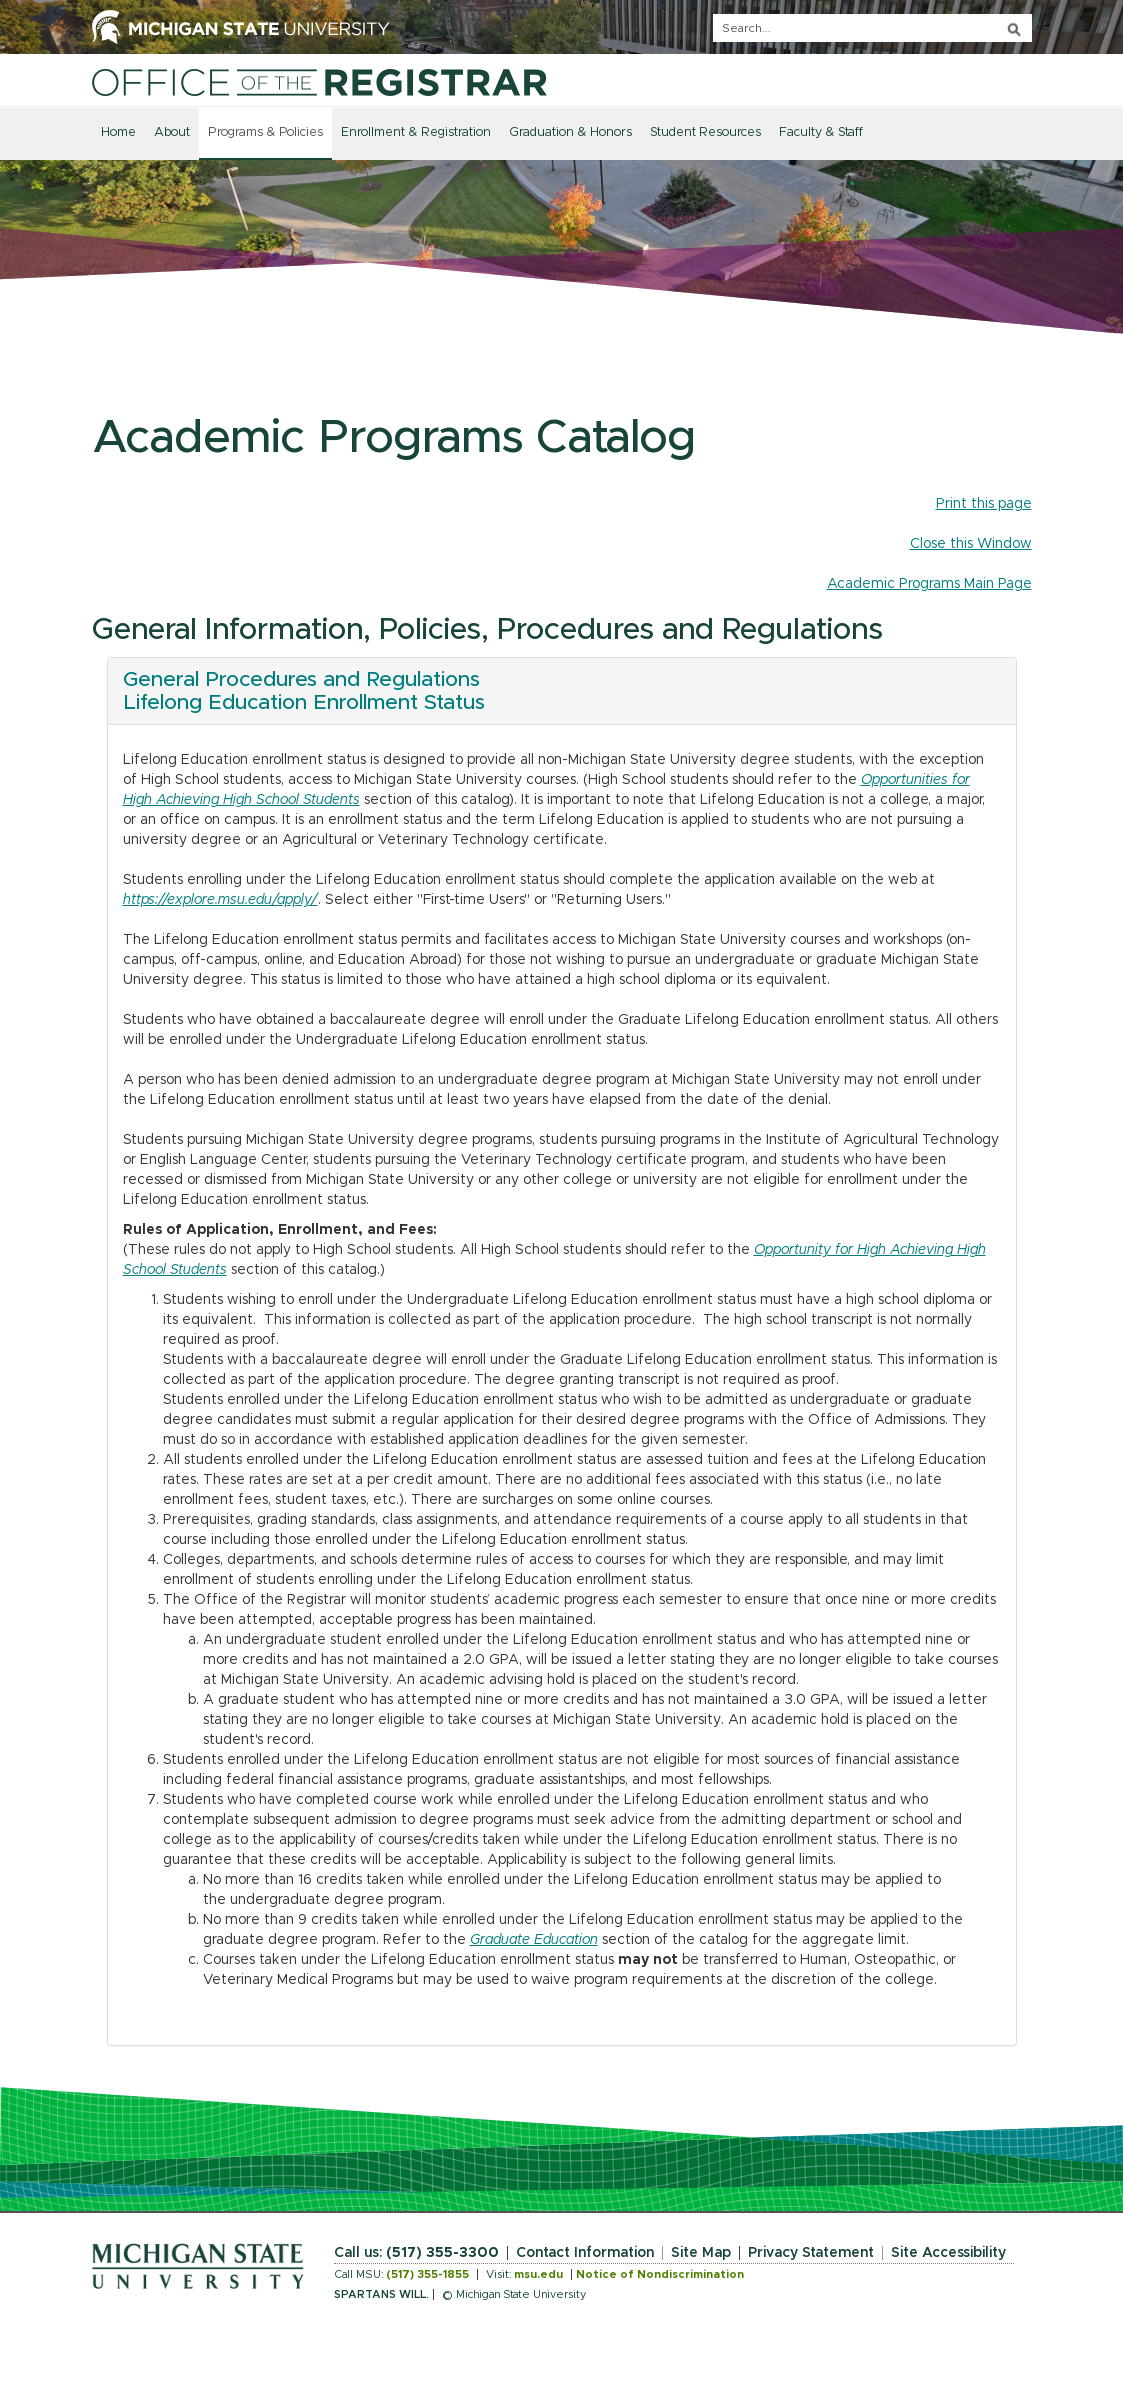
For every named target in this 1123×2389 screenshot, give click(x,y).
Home (118, 132)
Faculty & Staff (821, 132)
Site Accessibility (948, 2253)
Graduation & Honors (570, 132)
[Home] (319, 82)
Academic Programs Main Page (929, 584)
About (172, 132)
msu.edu (538, 2274)
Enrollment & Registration (416, 132)
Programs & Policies (265, 132)
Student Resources (705, 132)
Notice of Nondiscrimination (660, 2274)
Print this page (984, 504)
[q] (872, 28)
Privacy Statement (811, 2253)
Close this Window (971, 544)
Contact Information (585, 2253)
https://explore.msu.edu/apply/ (220, 900)
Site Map (701, 2253)
